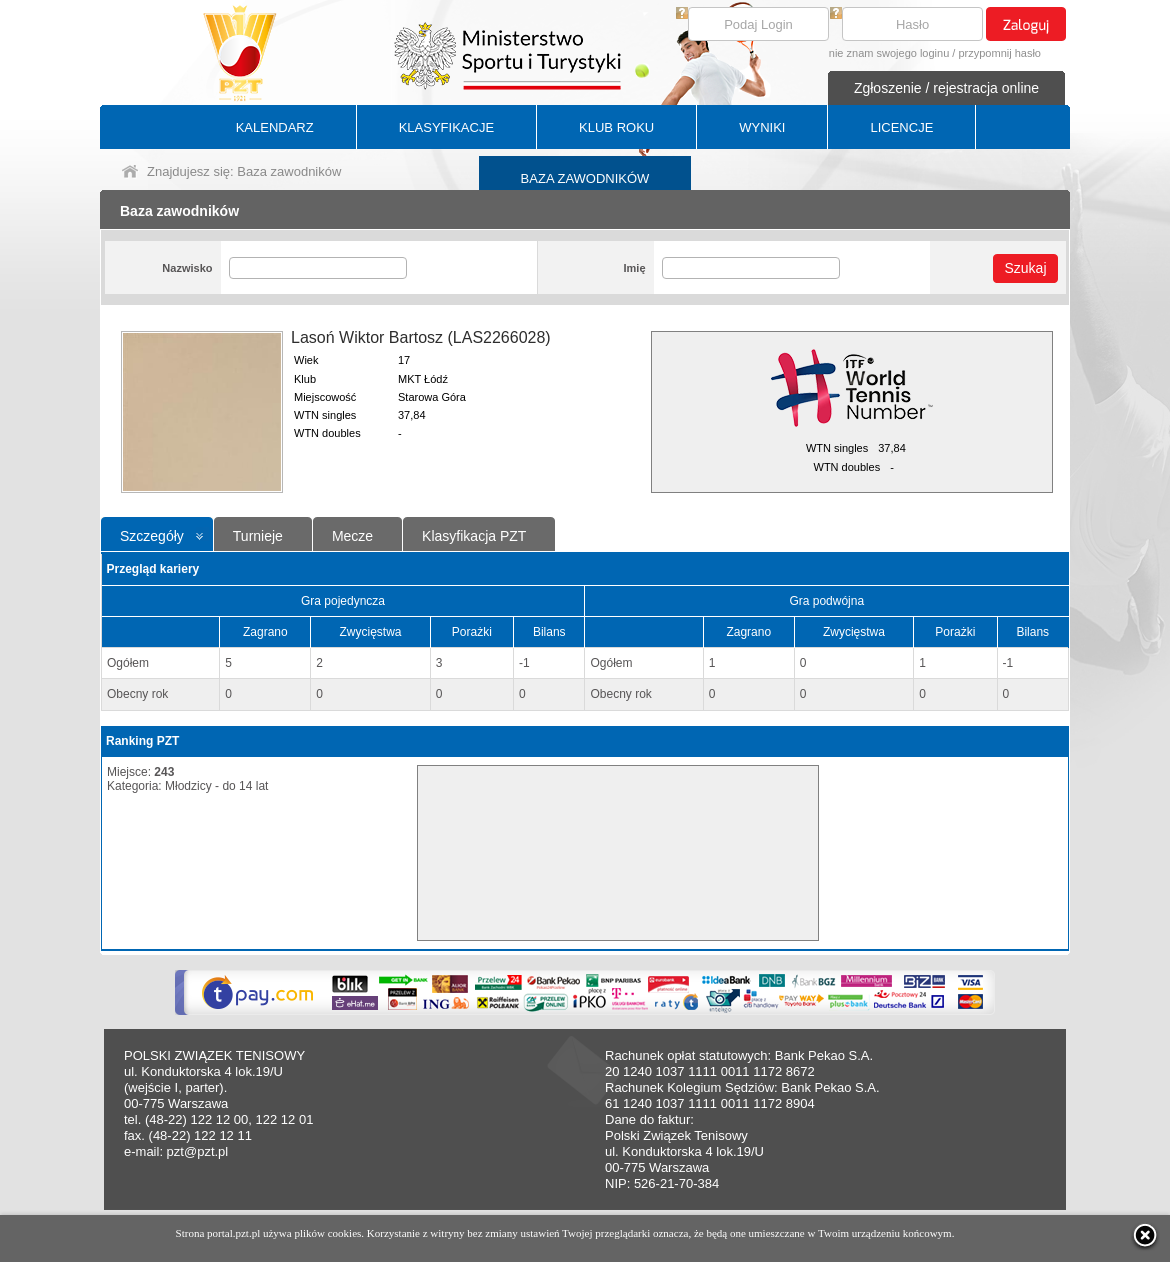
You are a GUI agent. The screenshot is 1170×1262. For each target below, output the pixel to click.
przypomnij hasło (999, 53)
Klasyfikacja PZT (474, 536)
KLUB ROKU (616, 127)
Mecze (352, 536)
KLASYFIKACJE (446, 127)
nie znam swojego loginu (889, 53)
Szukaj (1025, 268)
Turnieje (258, 536)
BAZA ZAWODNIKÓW (585, 178)
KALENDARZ (275, 127)
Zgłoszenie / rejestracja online (946, 88)
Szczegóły (152, 536)
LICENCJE (901, 127)
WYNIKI (762, 127)
